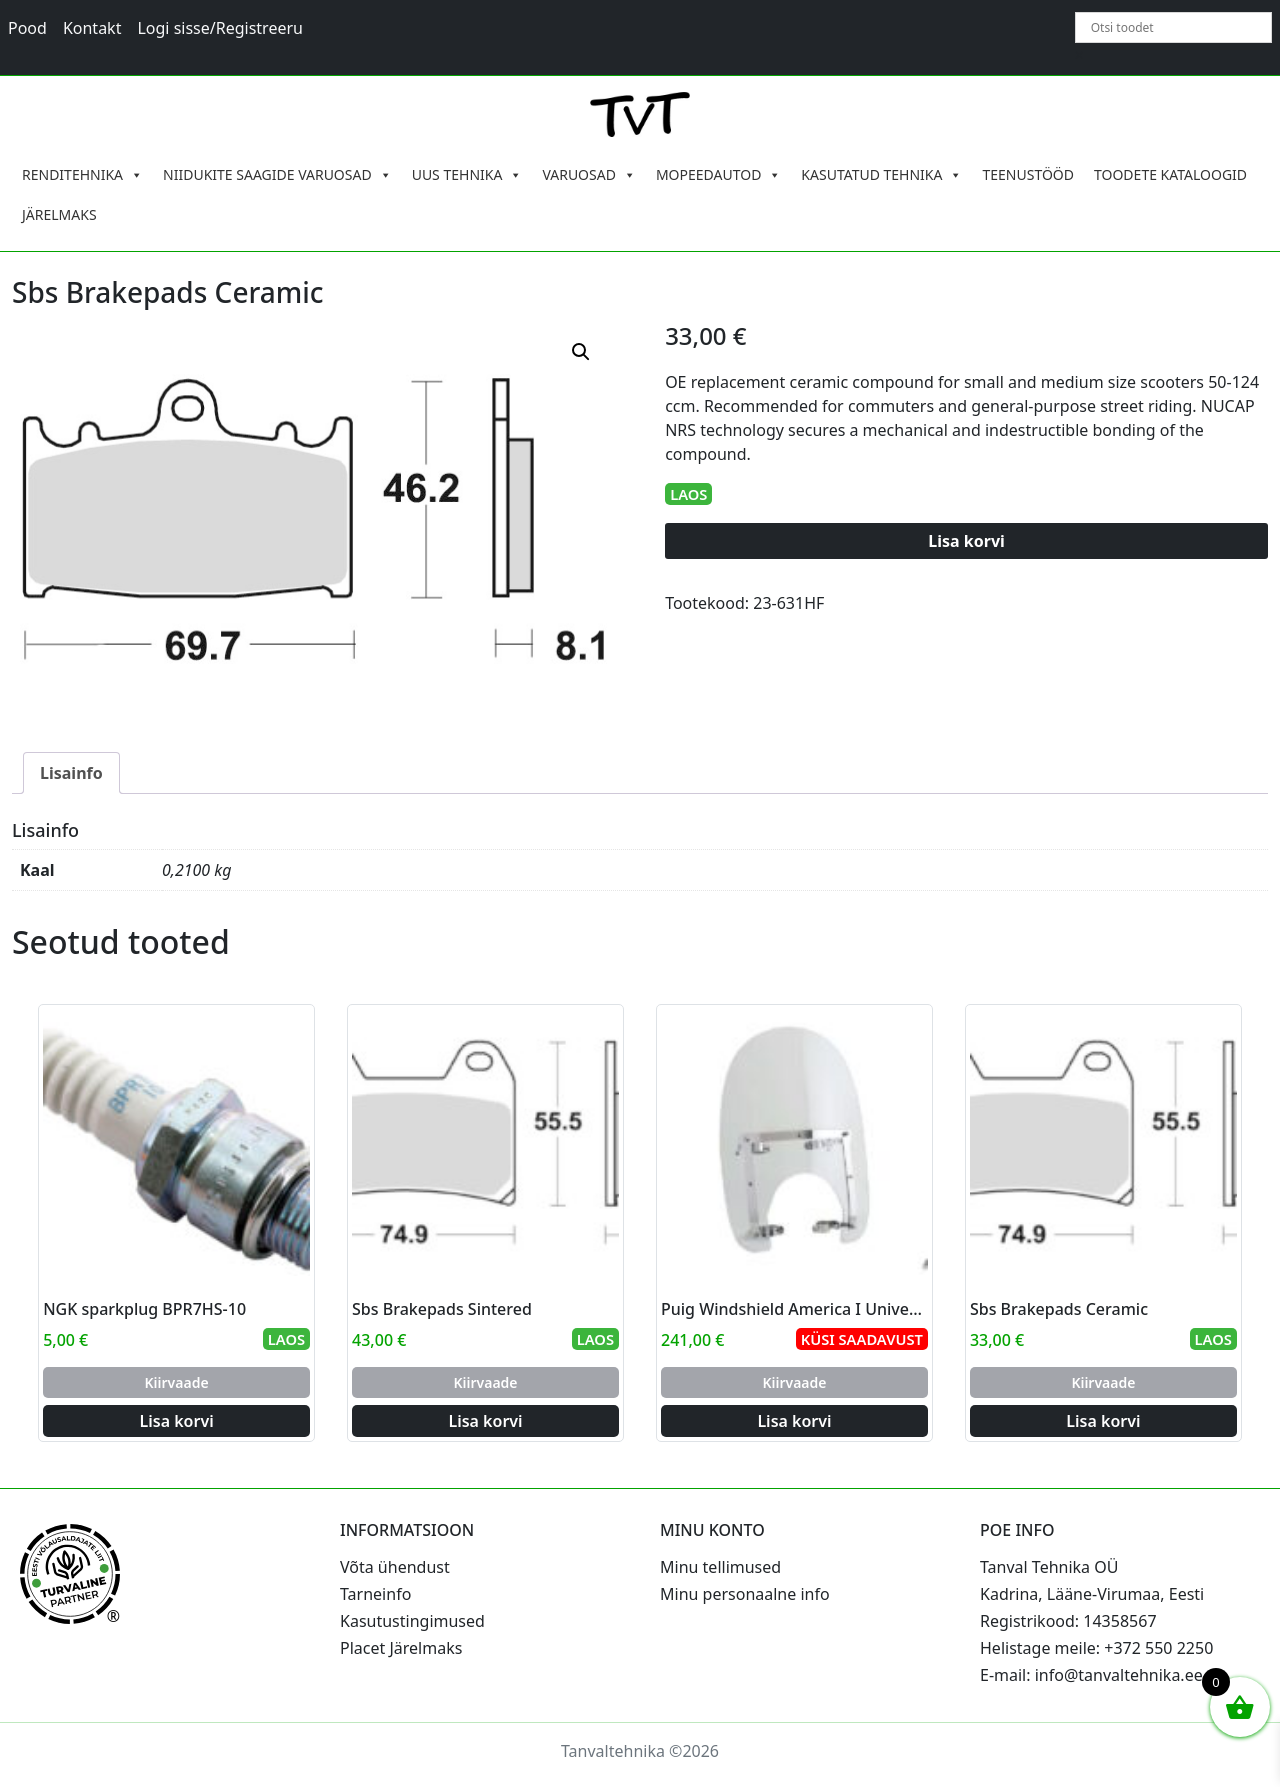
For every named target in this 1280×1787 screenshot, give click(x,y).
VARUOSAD (589, 175)
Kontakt (92, 28)
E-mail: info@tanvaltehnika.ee (1091, 1675)
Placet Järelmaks (401, 1648)
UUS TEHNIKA (467, 175)
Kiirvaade (177, 1382)
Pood (27, 28)
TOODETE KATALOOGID (1170, 174)
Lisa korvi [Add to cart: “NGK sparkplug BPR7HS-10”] (177, 1421)
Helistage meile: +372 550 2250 (1096, 1648)
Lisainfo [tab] (71, 773)
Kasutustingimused (412, 1621)
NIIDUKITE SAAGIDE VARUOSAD (277, 175)
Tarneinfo (375, 1594)
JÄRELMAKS (59, 214)
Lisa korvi (966, 541)
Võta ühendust (395, 1567)
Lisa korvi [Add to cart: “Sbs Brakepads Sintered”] (485, 1421)
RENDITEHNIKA (82, 175)
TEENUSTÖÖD (1028, 174)
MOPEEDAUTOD (718, 175)
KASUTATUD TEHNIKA (881, 175)
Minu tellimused (720, 1567)
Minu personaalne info (745, 1594)
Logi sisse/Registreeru (220, 28)
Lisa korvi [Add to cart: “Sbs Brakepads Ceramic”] (1103, 1421)
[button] (581, 352)
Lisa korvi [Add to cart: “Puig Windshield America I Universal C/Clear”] (794, 1421)
